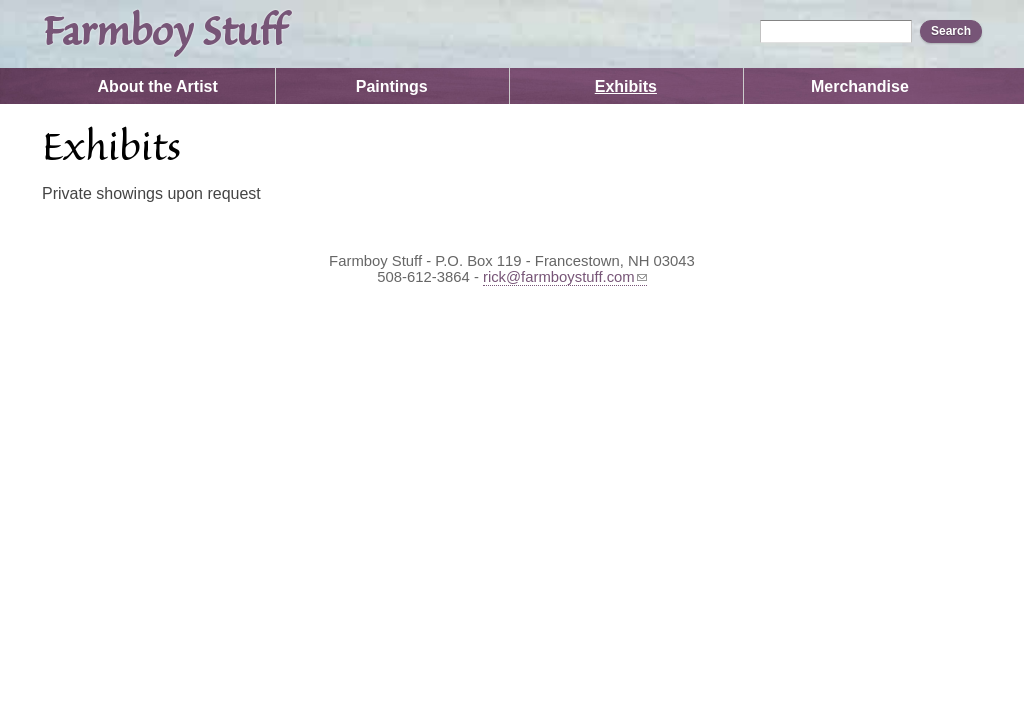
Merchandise (860, 86)
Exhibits (626, 86)
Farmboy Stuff (163, 34)
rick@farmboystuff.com (565, 277)
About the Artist (158, 86)
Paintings (392, 86)
